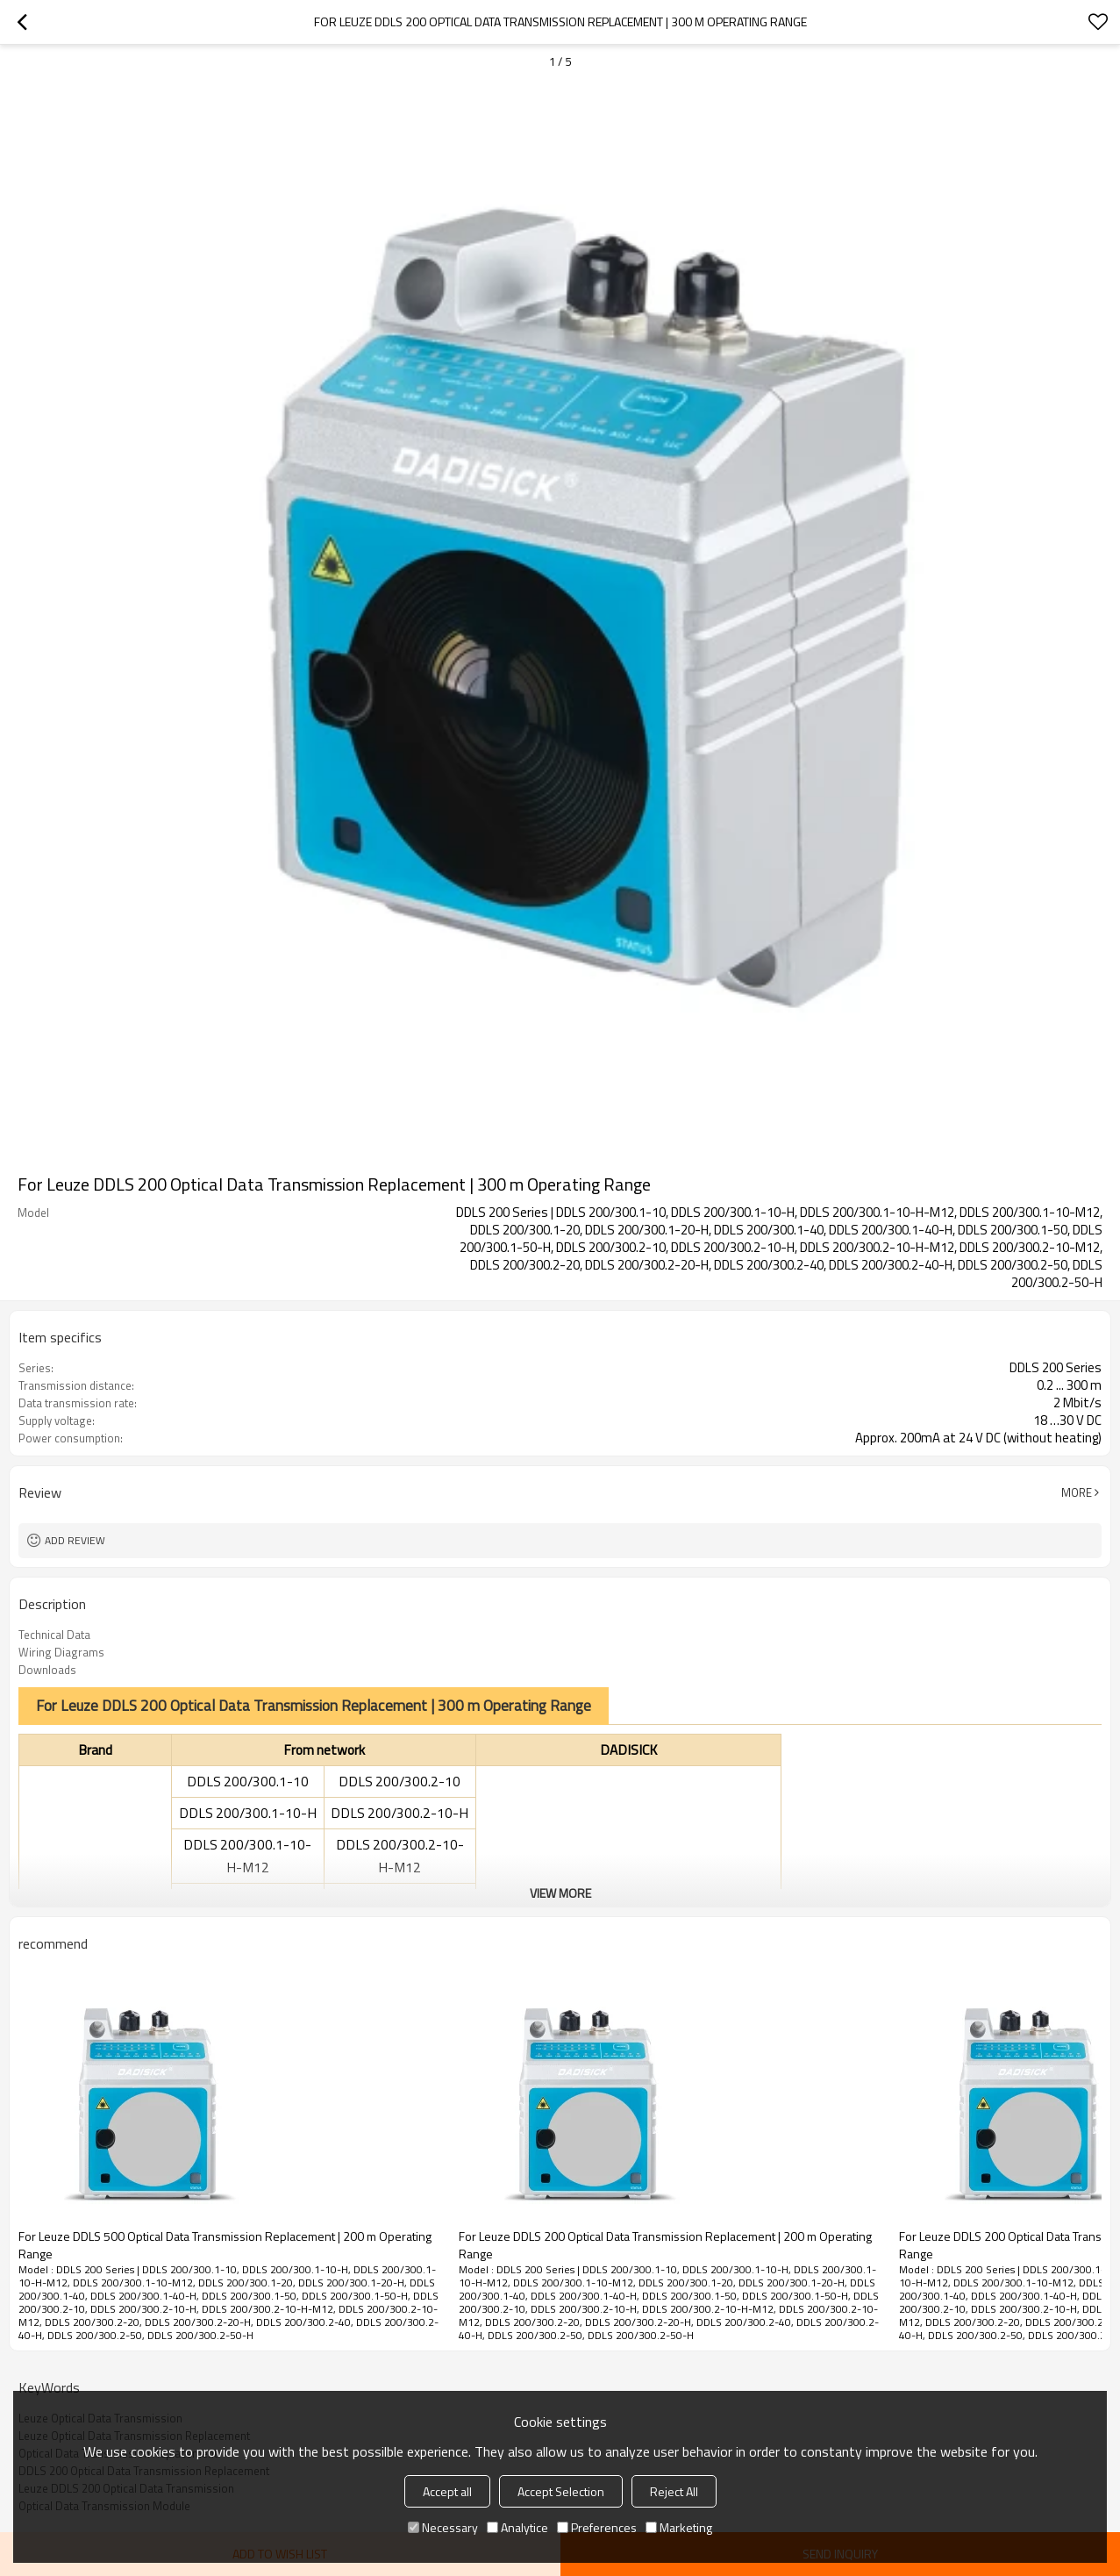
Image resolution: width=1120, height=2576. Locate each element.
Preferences (597, 2527)
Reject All (674, 2491)
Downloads (47, 1669)
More (1076, 1492)
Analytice (517, 2527)
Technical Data (54, 1634)
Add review (75, 1540)
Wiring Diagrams (61, 1652)
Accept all (447, 2491)
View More (560, 1893)
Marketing (679, 2527)
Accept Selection (560, 2491)
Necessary (443, 2527)
